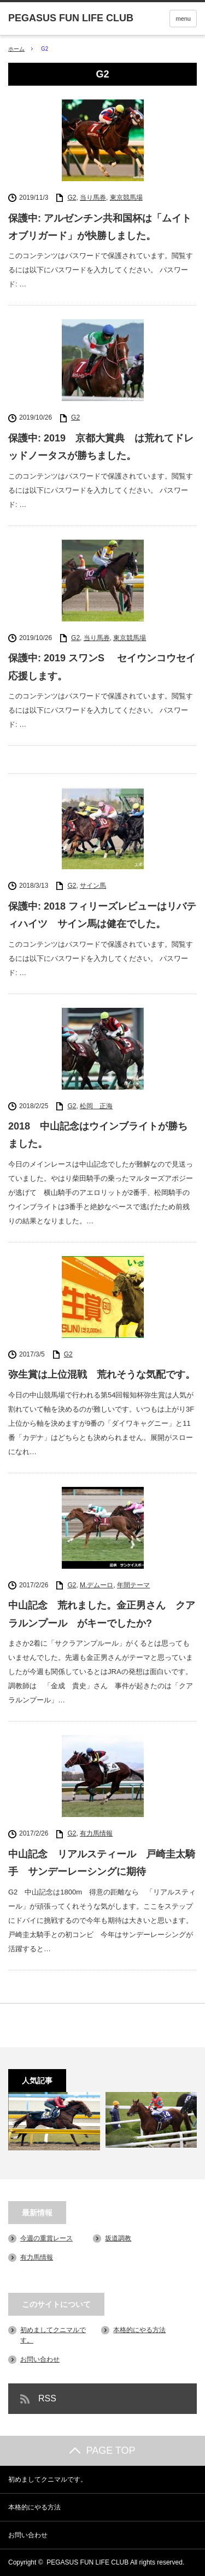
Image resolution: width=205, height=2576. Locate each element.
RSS (47, 2398)
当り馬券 (93, 197)
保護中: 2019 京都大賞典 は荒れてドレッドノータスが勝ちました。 (101, 447)
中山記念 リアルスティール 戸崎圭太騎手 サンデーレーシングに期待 (101, 1863)
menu (183, 18)
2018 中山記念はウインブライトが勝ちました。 (98, 1135)
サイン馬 (93, 885)
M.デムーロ (96, 1585)
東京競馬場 (126, 197)
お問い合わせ (40, 2359)
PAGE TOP (102, 2450)
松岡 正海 (96, 1106)
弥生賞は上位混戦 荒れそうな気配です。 (101, 1374)
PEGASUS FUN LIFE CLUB (87, 2562)
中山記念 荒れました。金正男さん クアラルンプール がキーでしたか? (101, 1614)
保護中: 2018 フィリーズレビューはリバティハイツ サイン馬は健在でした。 (102, 915)
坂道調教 (118, 2238)
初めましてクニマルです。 (47, 2479)
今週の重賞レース (46, 2238)
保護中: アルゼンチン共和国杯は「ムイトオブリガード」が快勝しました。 (99, 227)
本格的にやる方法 (139, 2330)
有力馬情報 (96, 1833)
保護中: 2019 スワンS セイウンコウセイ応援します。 (102, 667)
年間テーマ (133, 1585)
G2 (71, 197)
